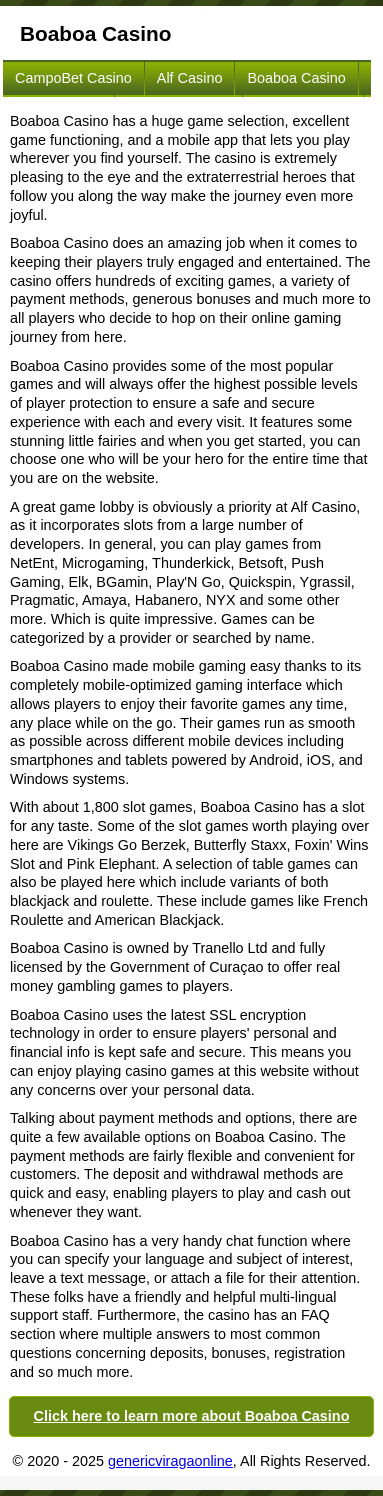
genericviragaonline (170, 1461)
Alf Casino (190, 78)
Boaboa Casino (296, 78)
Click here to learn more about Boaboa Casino (192, 1416)
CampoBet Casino (73, 78)
